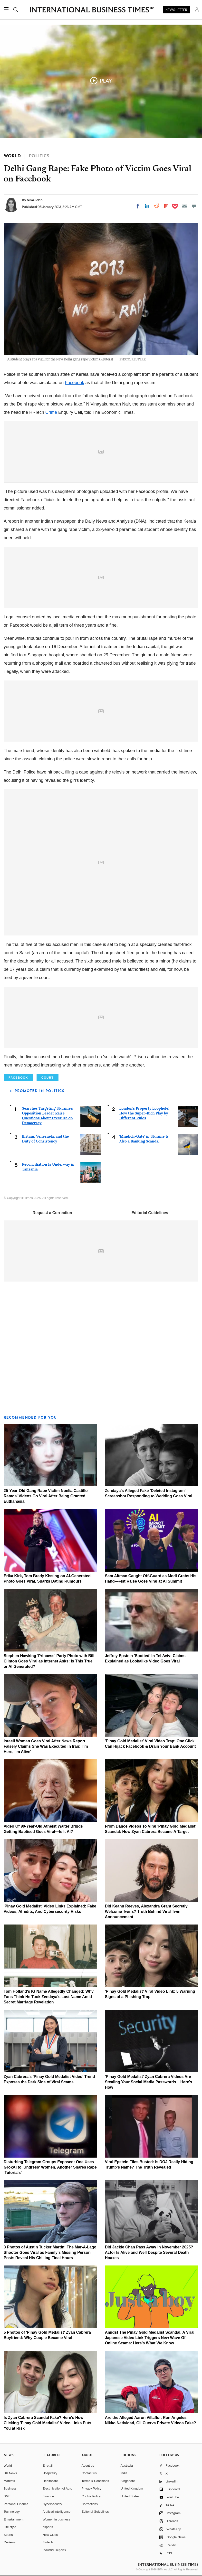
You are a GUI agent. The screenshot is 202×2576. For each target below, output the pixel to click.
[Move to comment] (194, 206)
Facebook (74, 382)
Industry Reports (54, 2550)
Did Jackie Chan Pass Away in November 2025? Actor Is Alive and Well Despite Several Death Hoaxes (149, 2252)
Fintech (48, 2542)
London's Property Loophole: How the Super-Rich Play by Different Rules (144, 1113)
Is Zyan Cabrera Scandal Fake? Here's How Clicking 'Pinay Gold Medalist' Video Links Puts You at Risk (47, 2423)
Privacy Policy (91, 2488)
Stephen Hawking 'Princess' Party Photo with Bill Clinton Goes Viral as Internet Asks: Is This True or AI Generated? (49, 1661)
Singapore (127, 2481)
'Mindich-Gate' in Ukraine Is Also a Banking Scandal (144, 1138)
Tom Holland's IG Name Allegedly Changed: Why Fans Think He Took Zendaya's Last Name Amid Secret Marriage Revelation (49, 1996)
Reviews (10, 2542)
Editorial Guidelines (150, 1213)
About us (88, 2465)
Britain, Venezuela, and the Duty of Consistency (45, 1138)
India (123, 2473)
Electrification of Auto (57, 2488)
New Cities (50, 2535)
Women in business (56, 2519)
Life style (10, 2527)
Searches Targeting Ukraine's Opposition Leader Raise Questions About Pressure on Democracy (47, 1115)
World (8, 2465)
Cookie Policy (91, 2496)
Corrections (90, 2504)
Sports (8, 2535)
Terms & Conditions (95, 2481)
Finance (48, 2496)
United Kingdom (131, 2488)
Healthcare (50, 2481)
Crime (51, 412)
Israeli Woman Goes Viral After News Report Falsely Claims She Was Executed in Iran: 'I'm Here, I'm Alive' (46, 1746)
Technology (12, 2511)
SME (7, 2496)
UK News (10, 2473)
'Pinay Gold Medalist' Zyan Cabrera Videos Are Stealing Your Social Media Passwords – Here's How (148, 2082)
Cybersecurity (52, 2504)
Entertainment (13, 2519)
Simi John (35, 200)
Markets (9, 2481)
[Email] (184, 206)
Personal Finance (16, 2504)
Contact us (89, 2473)
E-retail (48, 2465)
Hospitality (50, 2473)
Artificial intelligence (56, 2511)
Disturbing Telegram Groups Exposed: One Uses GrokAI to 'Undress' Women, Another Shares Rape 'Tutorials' (50, 2167)
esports (48, 2527)
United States (129, 2496)
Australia (126, 2465)
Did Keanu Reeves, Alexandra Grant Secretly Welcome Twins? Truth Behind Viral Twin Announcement (146, 1911)
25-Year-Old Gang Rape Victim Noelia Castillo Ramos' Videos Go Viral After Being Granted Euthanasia (46, 1496)
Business (10, 2488)
